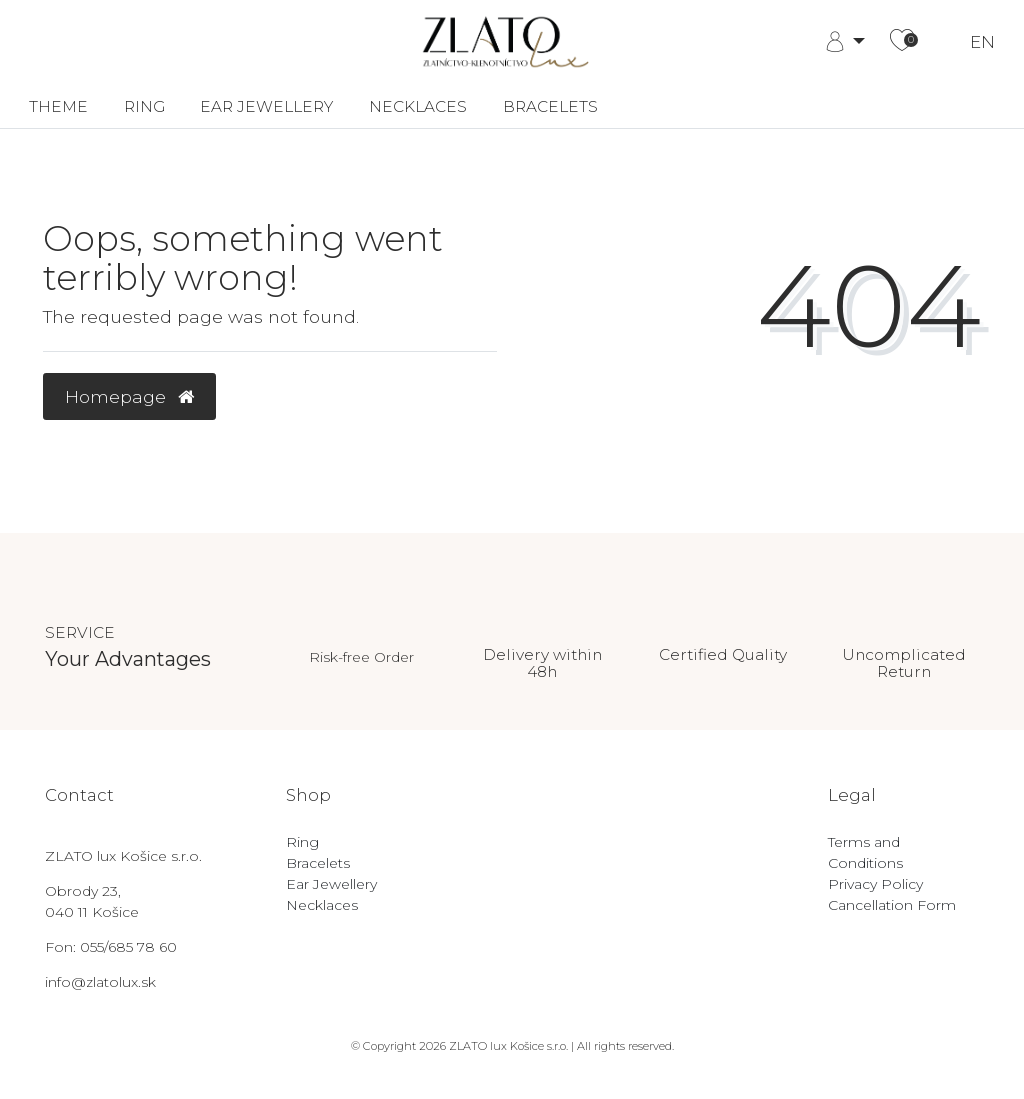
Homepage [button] (129, 396)
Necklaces (418, 106)
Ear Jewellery (266, 106)
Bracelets (550, 106)
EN (982, 42)
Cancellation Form (892, 905)
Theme (58, 106)
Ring (144, 106)
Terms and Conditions (865, 852)
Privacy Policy (875, 884)
